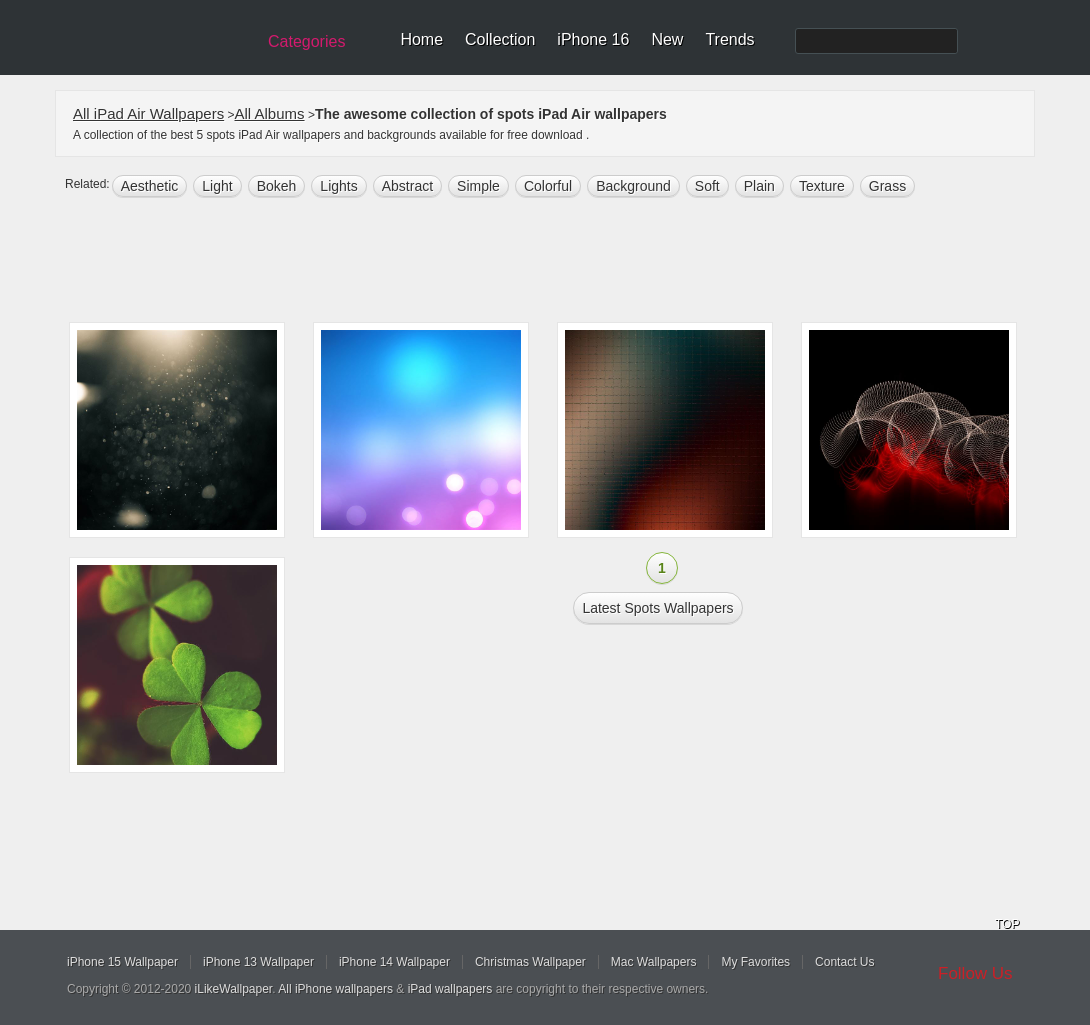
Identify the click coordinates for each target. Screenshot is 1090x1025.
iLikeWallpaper (234, 989)
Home (421, 39)
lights (338, 186)
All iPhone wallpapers (335, 989)
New (667, 39)
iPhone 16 (593, 39)
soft (707, 186)
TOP (1007, 924)
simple (478, 186)
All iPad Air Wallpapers (148, 113)
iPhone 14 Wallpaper (394, 962)
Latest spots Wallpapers (657, 608)
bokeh (277, 186)
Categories (306, 41)
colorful (548, 186)
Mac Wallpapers (654, 962)
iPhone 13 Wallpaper (258, 962)
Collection (500, 39)
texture (822, 186)
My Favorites (755, 962)
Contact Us (844, 962)
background (633, 186)
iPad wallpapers (450, 989)
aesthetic (150, 186)
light (217, 186)
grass (887, 186)
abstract (407, 186)
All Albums (270, 113)
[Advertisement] (558, 262)
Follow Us (975, 973)
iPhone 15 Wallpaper (122, 962)
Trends (729, 39)
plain (759, 186)
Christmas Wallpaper (530, 962)
